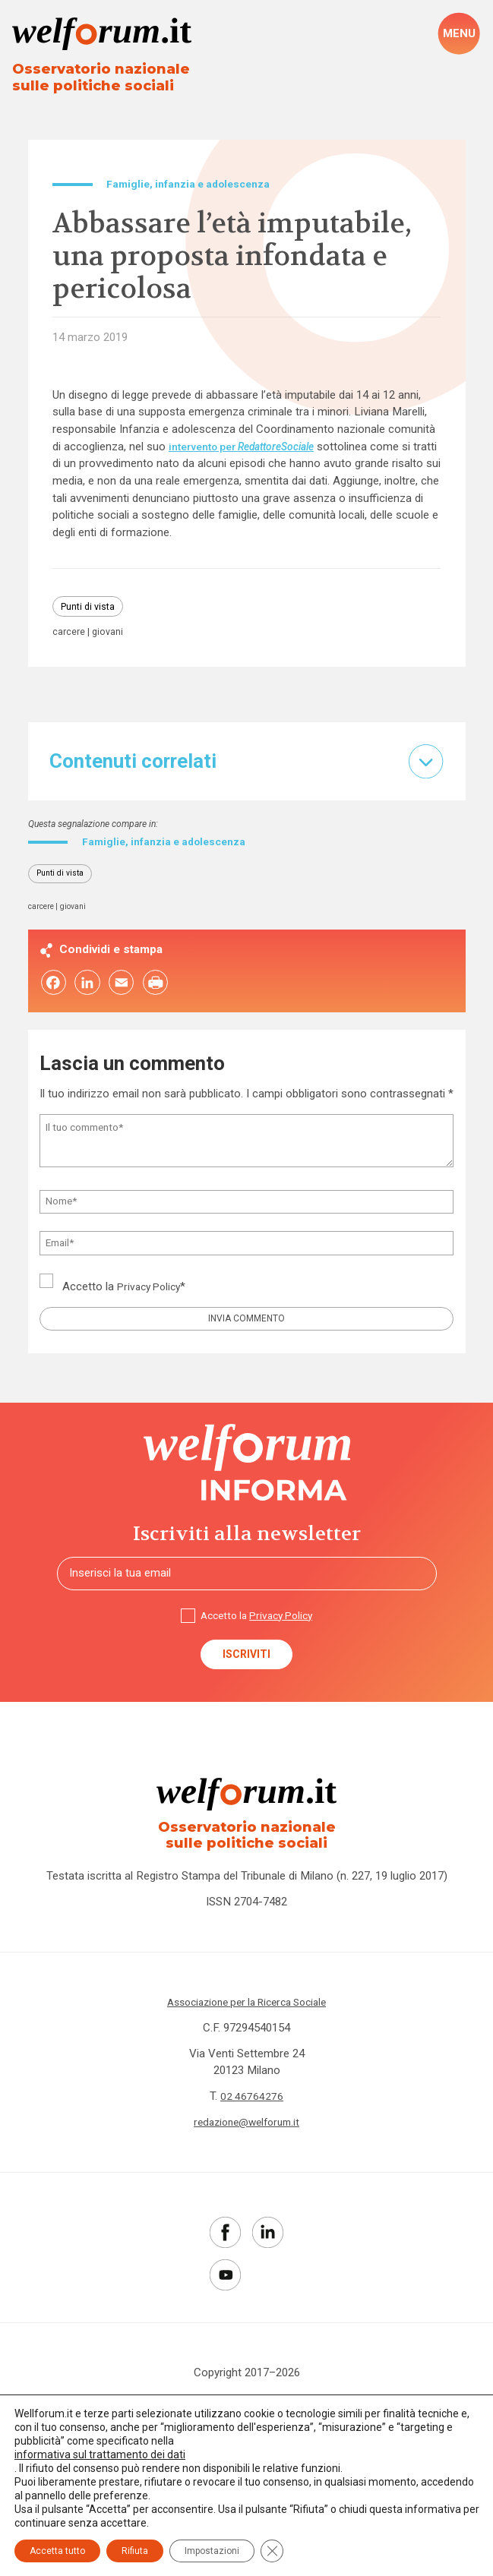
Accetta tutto (57, 2551)
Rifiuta (135, 2551)
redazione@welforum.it (246, 2144)
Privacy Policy (152, 1297)
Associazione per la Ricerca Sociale (247, 2024)
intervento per (251, 450)
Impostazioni (212, 2551)
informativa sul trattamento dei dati (99, 2454)
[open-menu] (459, 34)
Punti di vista (91, 611)
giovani (110, 638)
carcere (69, 638)
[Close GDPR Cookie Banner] (272, 2551)
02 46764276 (252, 2119)
